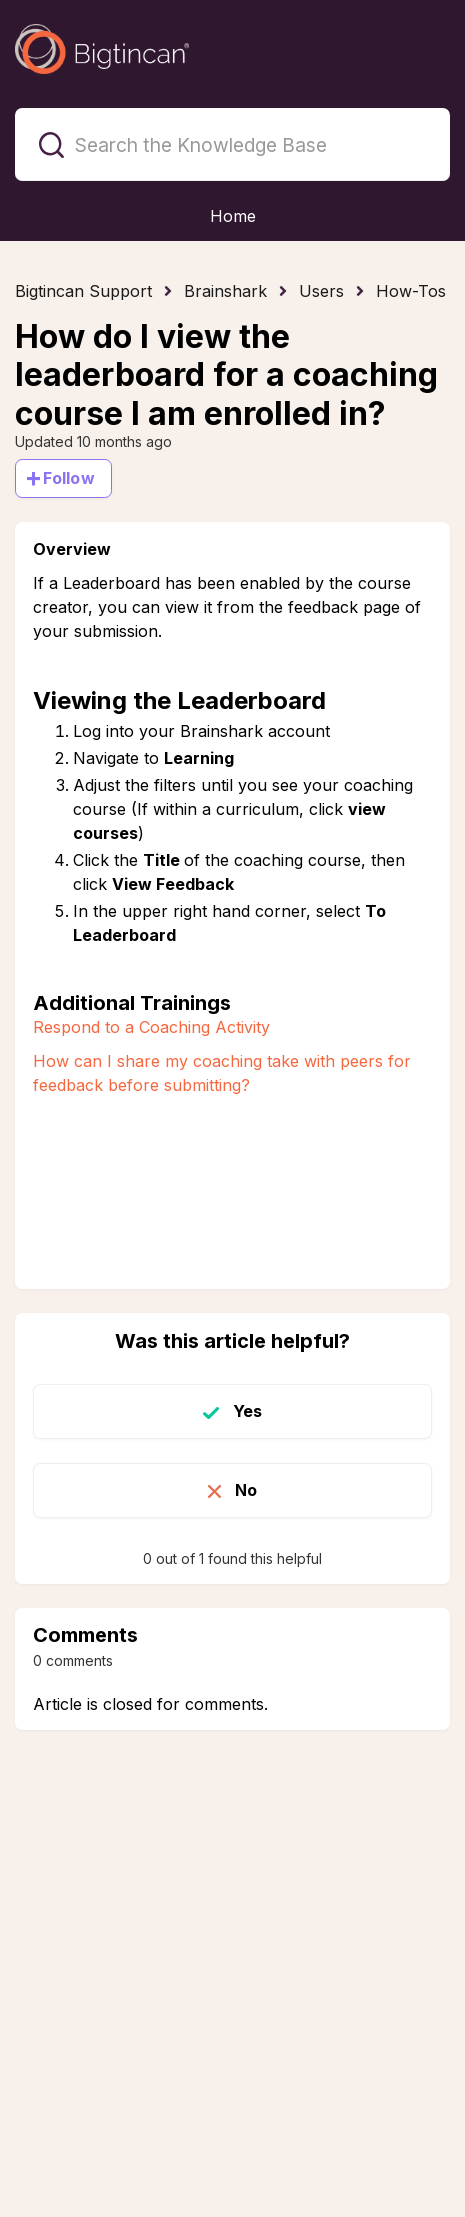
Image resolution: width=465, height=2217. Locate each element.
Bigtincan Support (83, 291)
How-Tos (411, 291)
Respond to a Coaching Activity (151, 1027)
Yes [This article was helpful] (247, 1411)
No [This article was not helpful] (246, 1490)
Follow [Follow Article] (69, 478)
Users (321, 291)
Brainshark (225, 291)
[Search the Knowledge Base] (232, 144)
